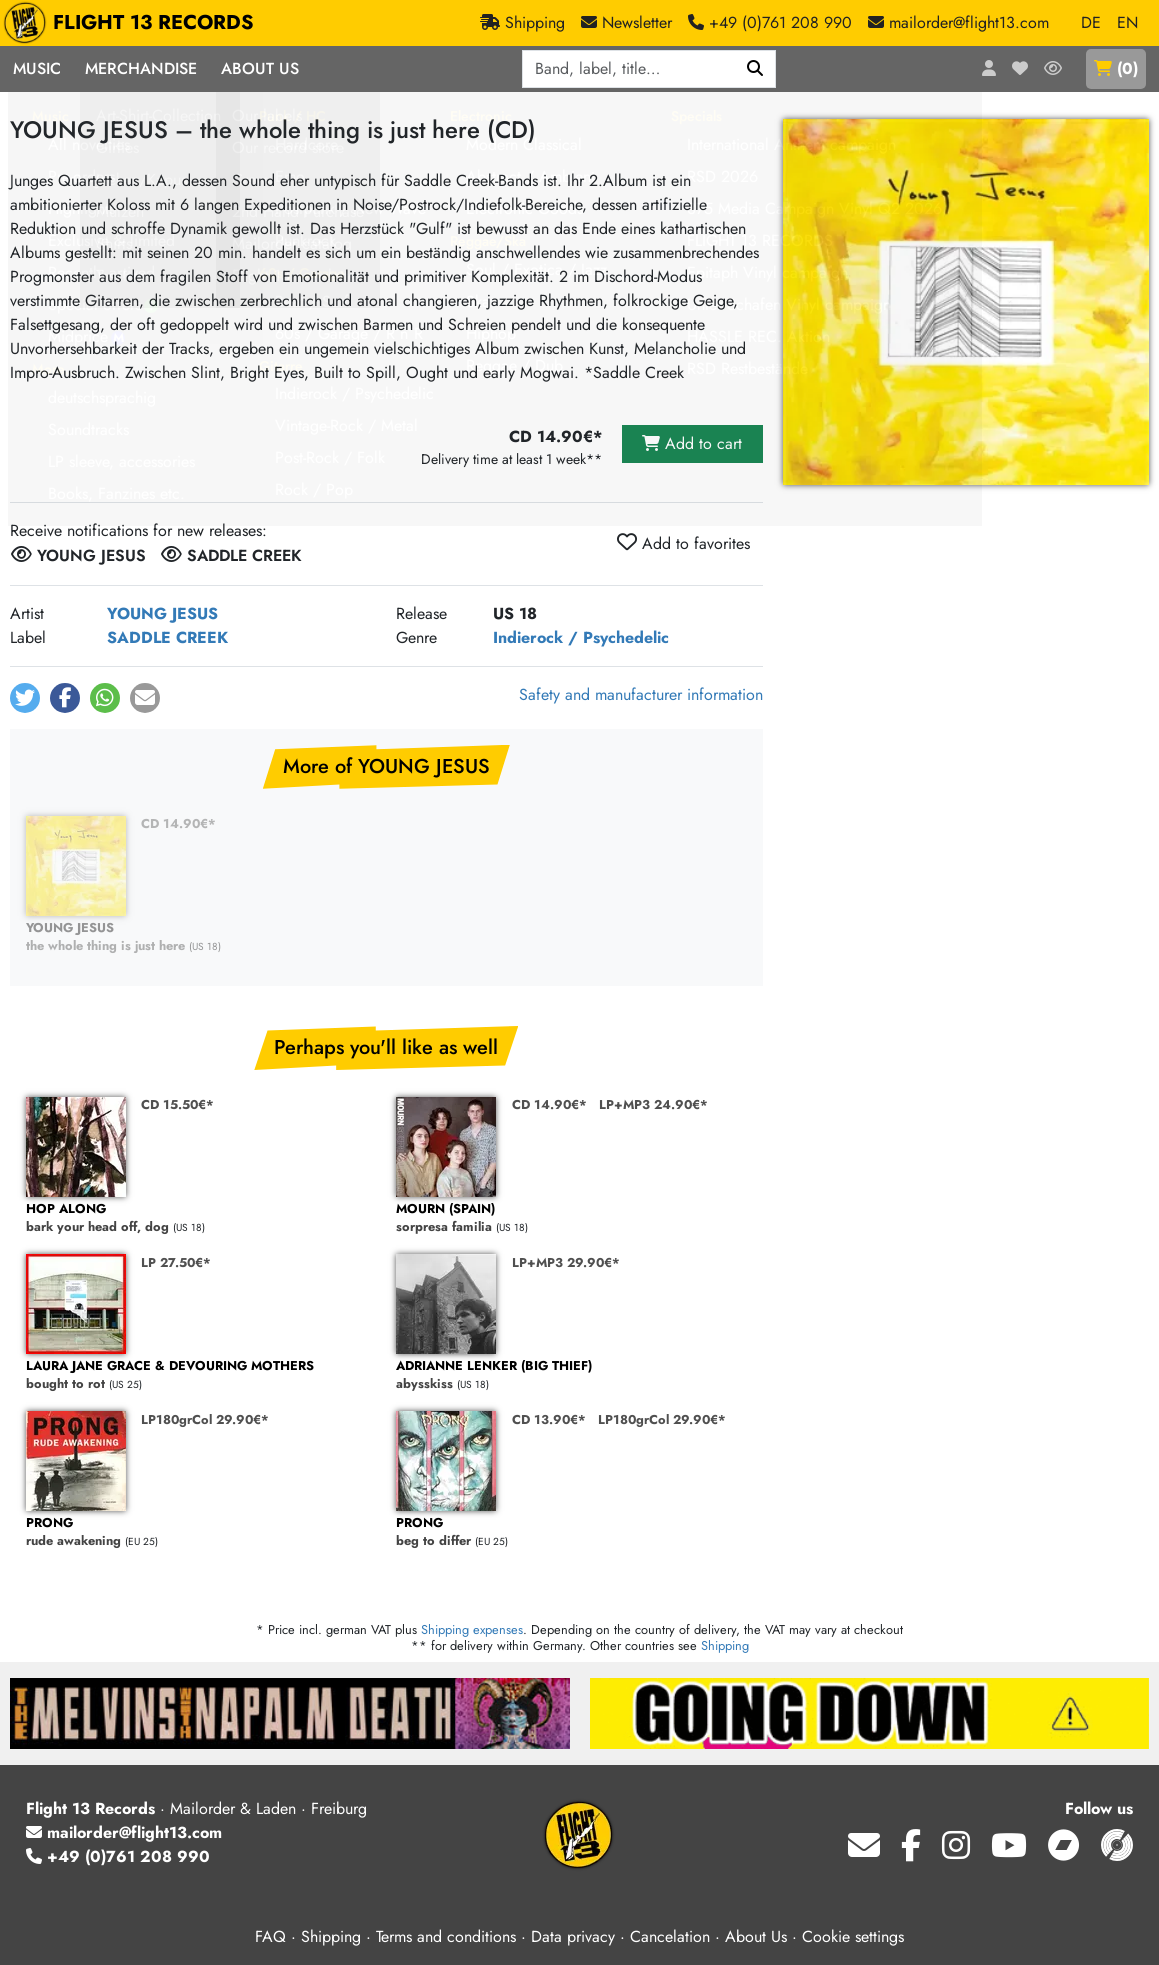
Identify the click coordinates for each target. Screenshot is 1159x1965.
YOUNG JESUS (162, 613)
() (1116, 68)
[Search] (755, 69)
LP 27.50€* (176, 1262)
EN (1127, 22)
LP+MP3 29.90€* (566, 1262)
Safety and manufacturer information (641, 694)
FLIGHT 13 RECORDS (133, 23)
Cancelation (670, 1936)
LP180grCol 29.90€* (205, 1419)
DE (1091, 22)
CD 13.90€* (549, 1419)
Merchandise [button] (141, 68)
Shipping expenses (472, 1629)
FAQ (270, 1936)
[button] (25, 698)
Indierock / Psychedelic (581, 637)
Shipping (725, 1645)
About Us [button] (260, 68)
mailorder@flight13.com (124, 1832)
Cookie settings (853, 1936)
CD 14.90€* (178, 823)
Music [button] (37, 68)
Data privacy (573, 1936)
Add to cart (692, 443)
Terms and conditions (446, 1936)
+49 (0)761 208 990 (118, 1856)
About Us (756, 1936)
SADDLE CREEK (167, 637)
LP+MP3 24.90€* (653, 1104)
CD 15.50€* (177, 1104)
